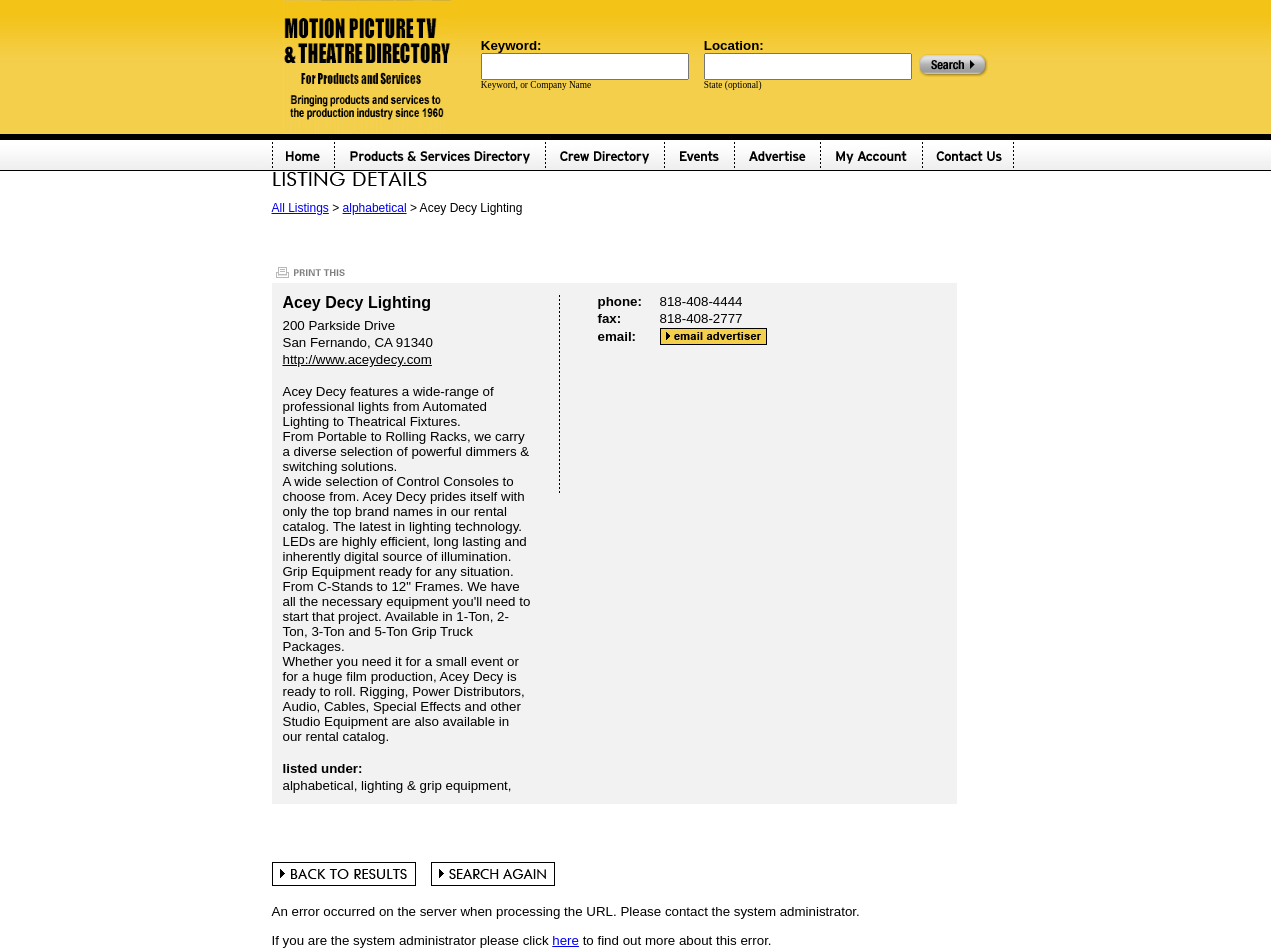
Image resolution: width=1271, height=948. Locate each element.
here (565, 940)
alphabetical (375, 208)
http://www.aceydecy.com (357, 359)
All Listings (300, 208)
